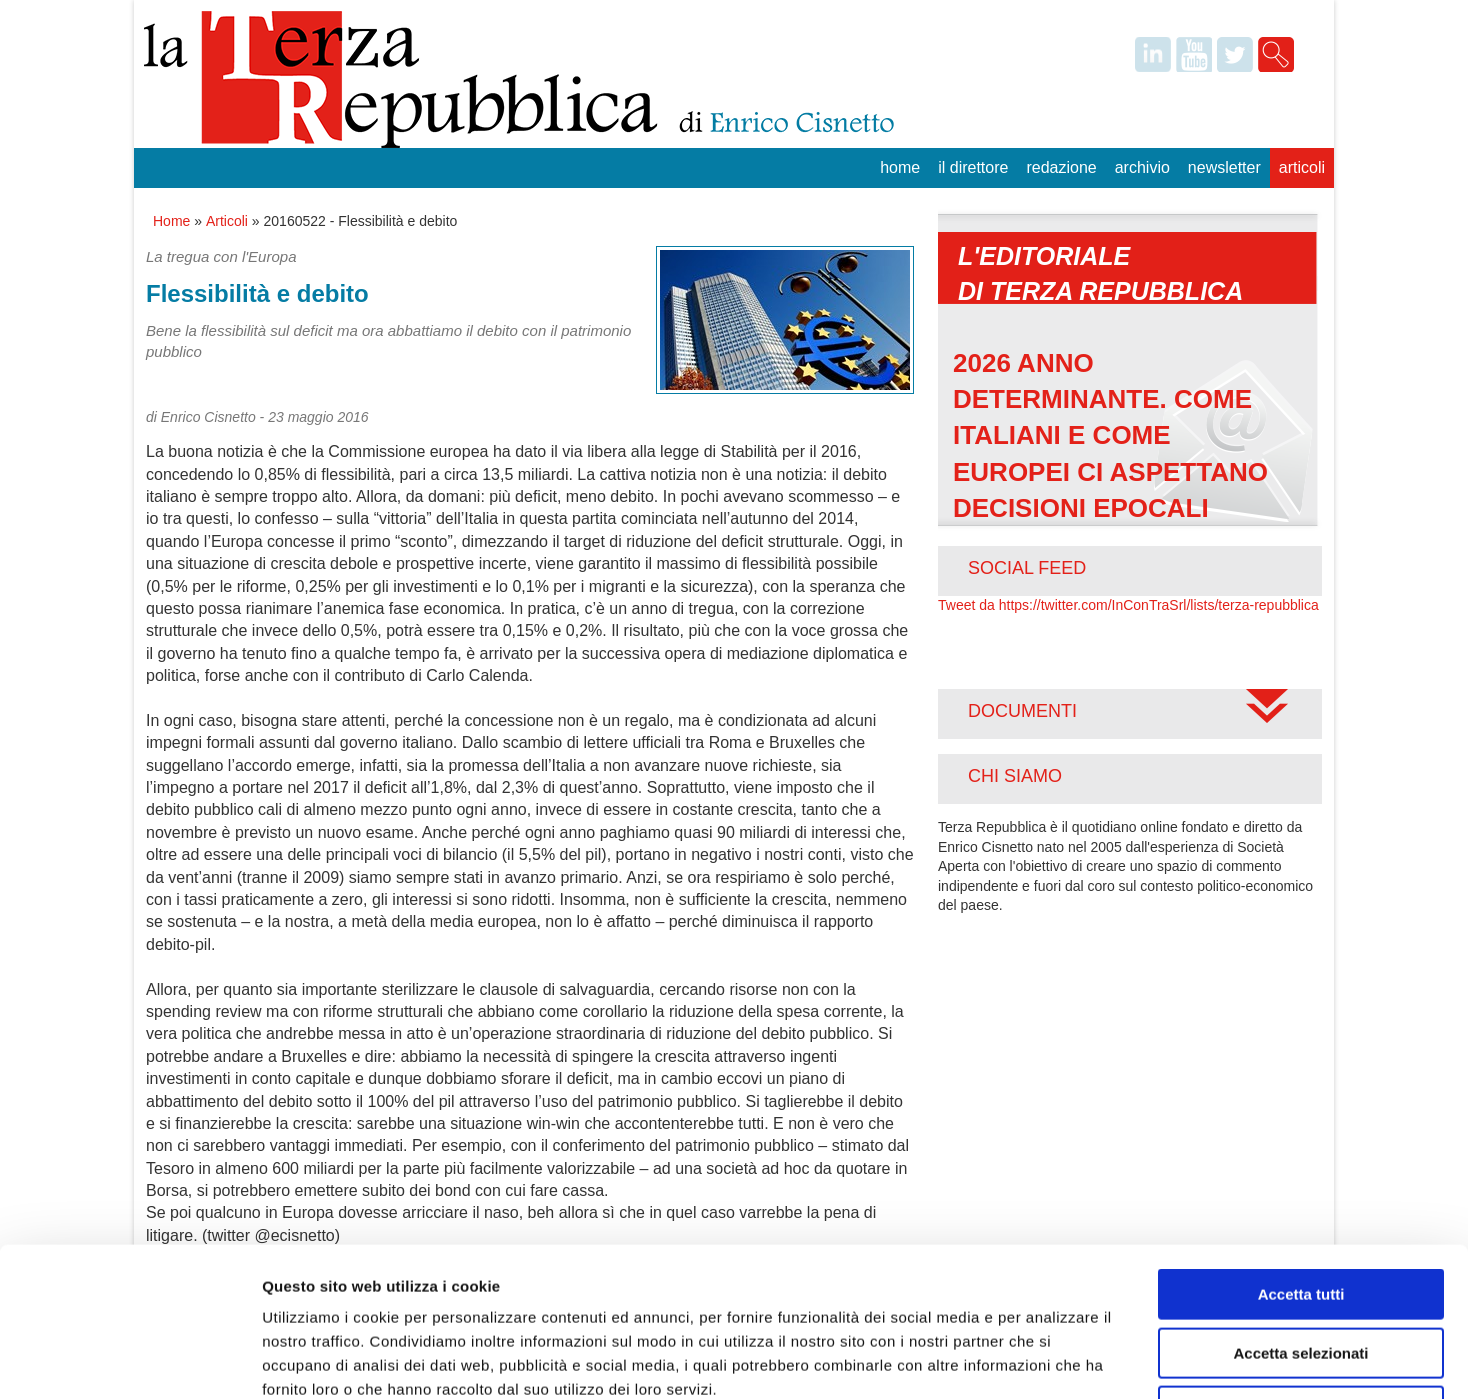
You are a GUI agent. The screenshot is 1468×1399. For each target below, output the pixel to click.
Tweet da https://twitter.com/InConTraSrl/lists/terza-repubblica (1128, 605)
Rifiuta (1301, 1271)
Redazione (1061, 167)
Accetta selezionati (1300, 1213)
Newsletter (1224, 167)
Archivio (1142, 167)
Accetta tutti (1301, 1154)
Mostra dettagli (1052, 1359)
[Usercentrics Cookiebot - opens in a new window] (129, 1360)
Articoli (1302, 167)
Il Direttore (973, 167)
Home (900, 167)
